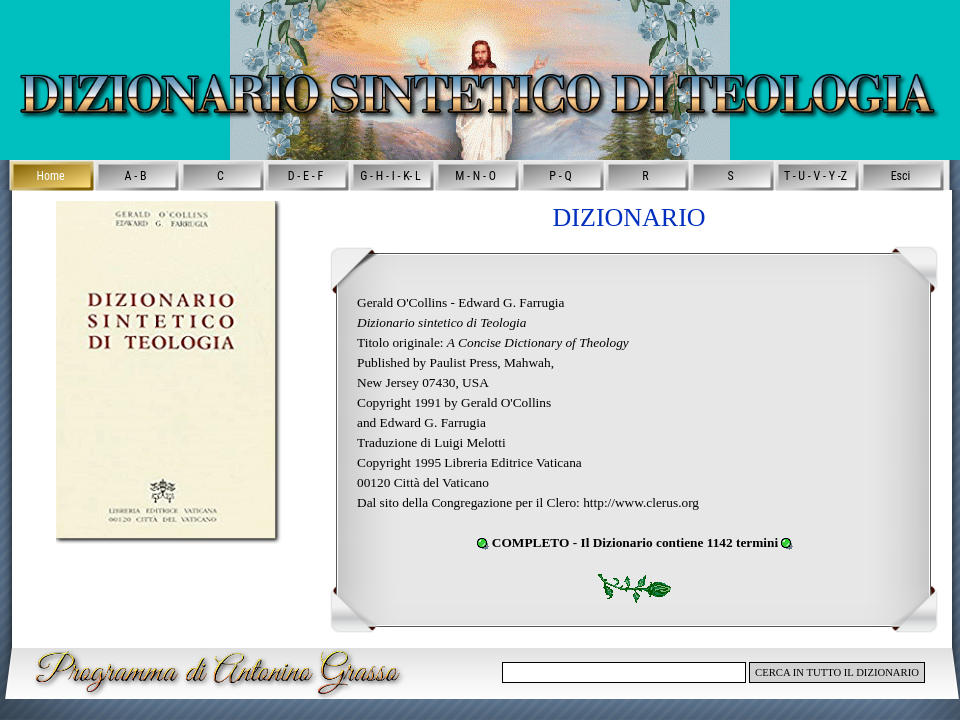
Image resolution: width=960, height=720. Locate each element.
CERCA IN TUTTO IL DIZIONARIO (837, 672)
